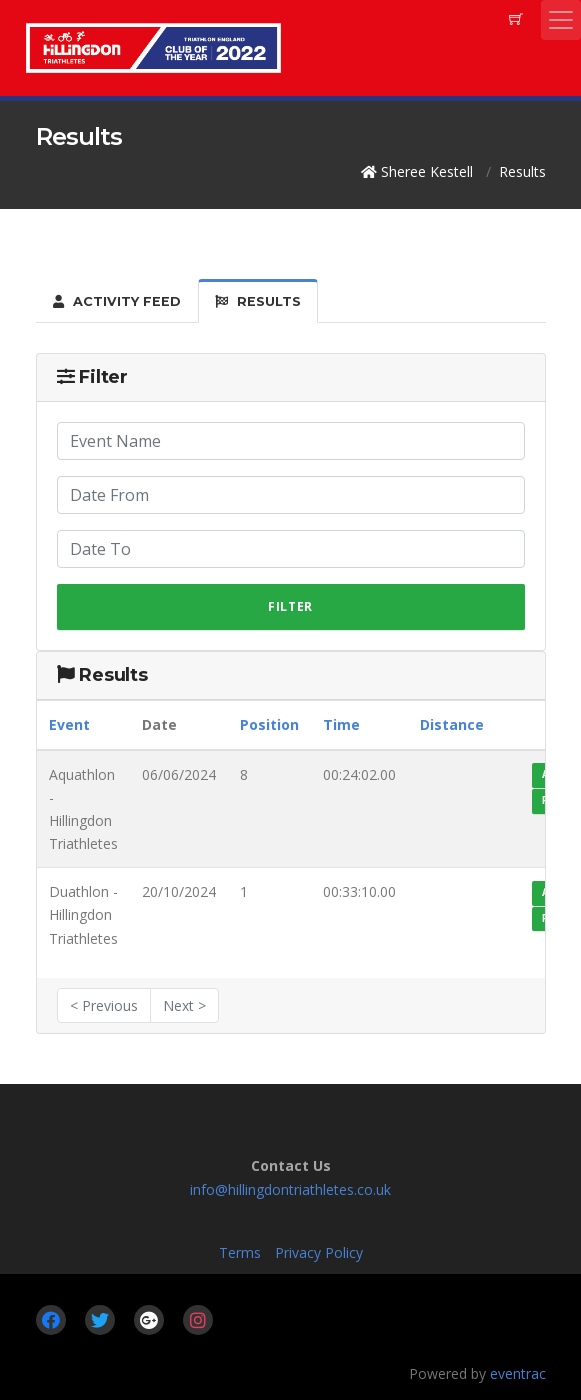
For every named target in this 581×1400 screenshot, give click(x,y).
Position (269, 724)
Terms (240, 1252)
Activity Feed (117, 301)
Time (341, 724)
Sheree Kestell (427, 171)
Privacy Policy (319, 1252)
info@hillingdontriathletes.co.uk (290, 1189)
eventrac (518, 1373)
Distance (452, 724)
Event (69, 724)
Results (258, 301)
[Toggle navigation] (561, 20)
